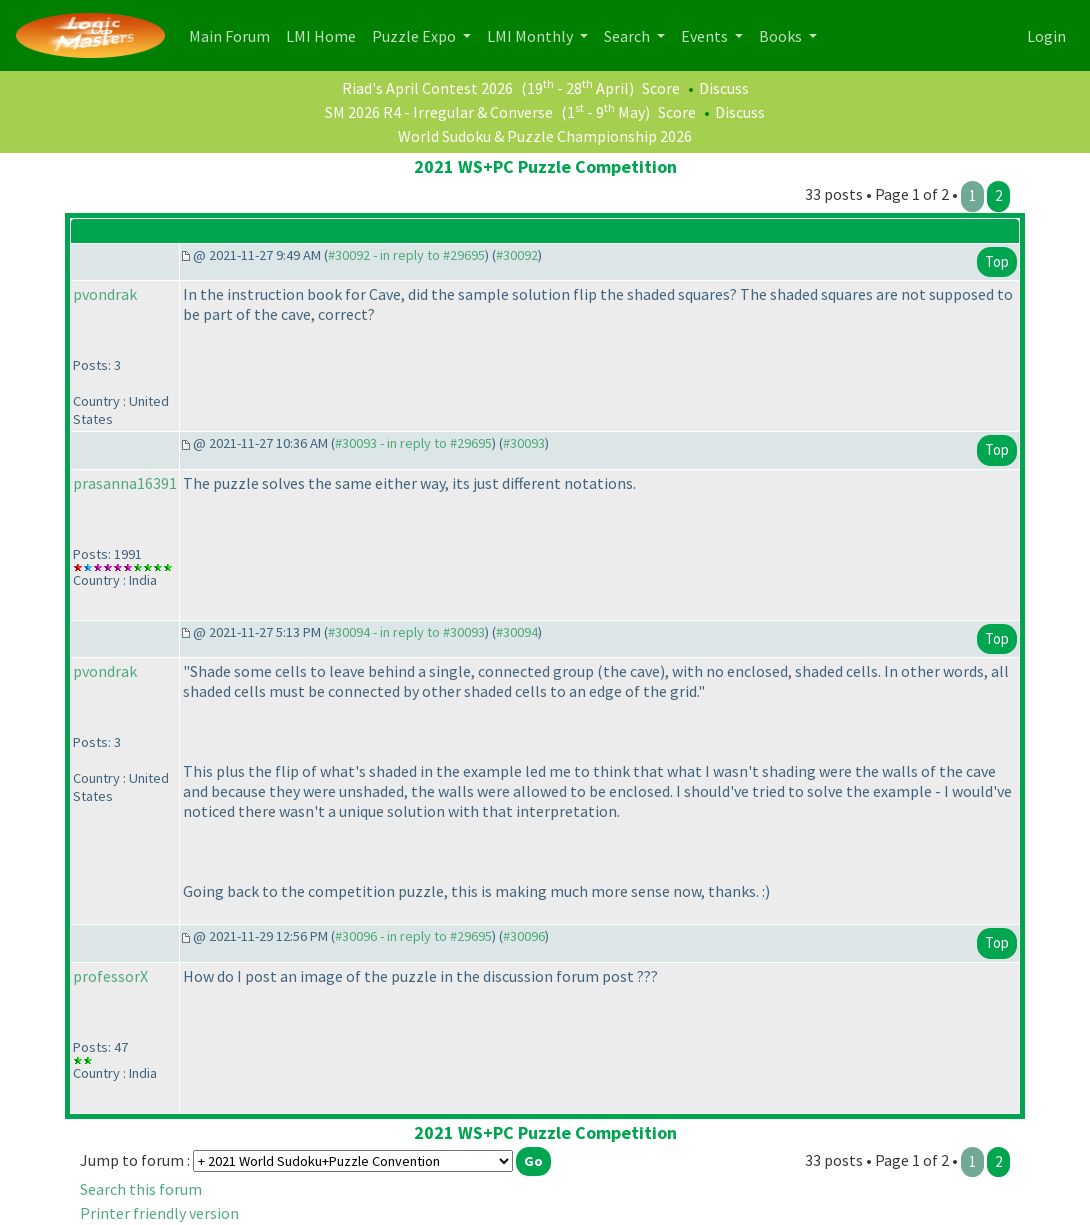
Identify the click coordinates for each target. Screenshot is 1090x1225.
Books (782, 36)
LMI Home (325, 34)
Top (997, 261)
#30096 (524, 936)
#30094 (517, 632)
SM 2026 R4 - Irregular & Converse (439, 112)
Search (628, 36)
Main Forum (233, 34)
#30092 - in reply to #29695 (406, 255)
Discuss (724, 88)
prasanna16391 (125, 483)
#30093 (524, 443)
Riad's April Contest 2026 (427, 88)
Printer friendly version (159, 1213)
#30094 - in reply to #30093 (406, 632)
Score (661, 88)
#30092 (517, 255)
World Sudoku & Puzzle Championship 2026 (545, 136)
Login (1046, 36)
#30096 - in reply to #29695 (413, 936)
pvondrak (105, 294)
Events (706, 36)
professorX (110, 976)
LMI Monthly (531, 36)
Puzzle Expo (415, 36)
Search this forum (141, 1189)
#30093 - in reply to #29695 (413, 443)
